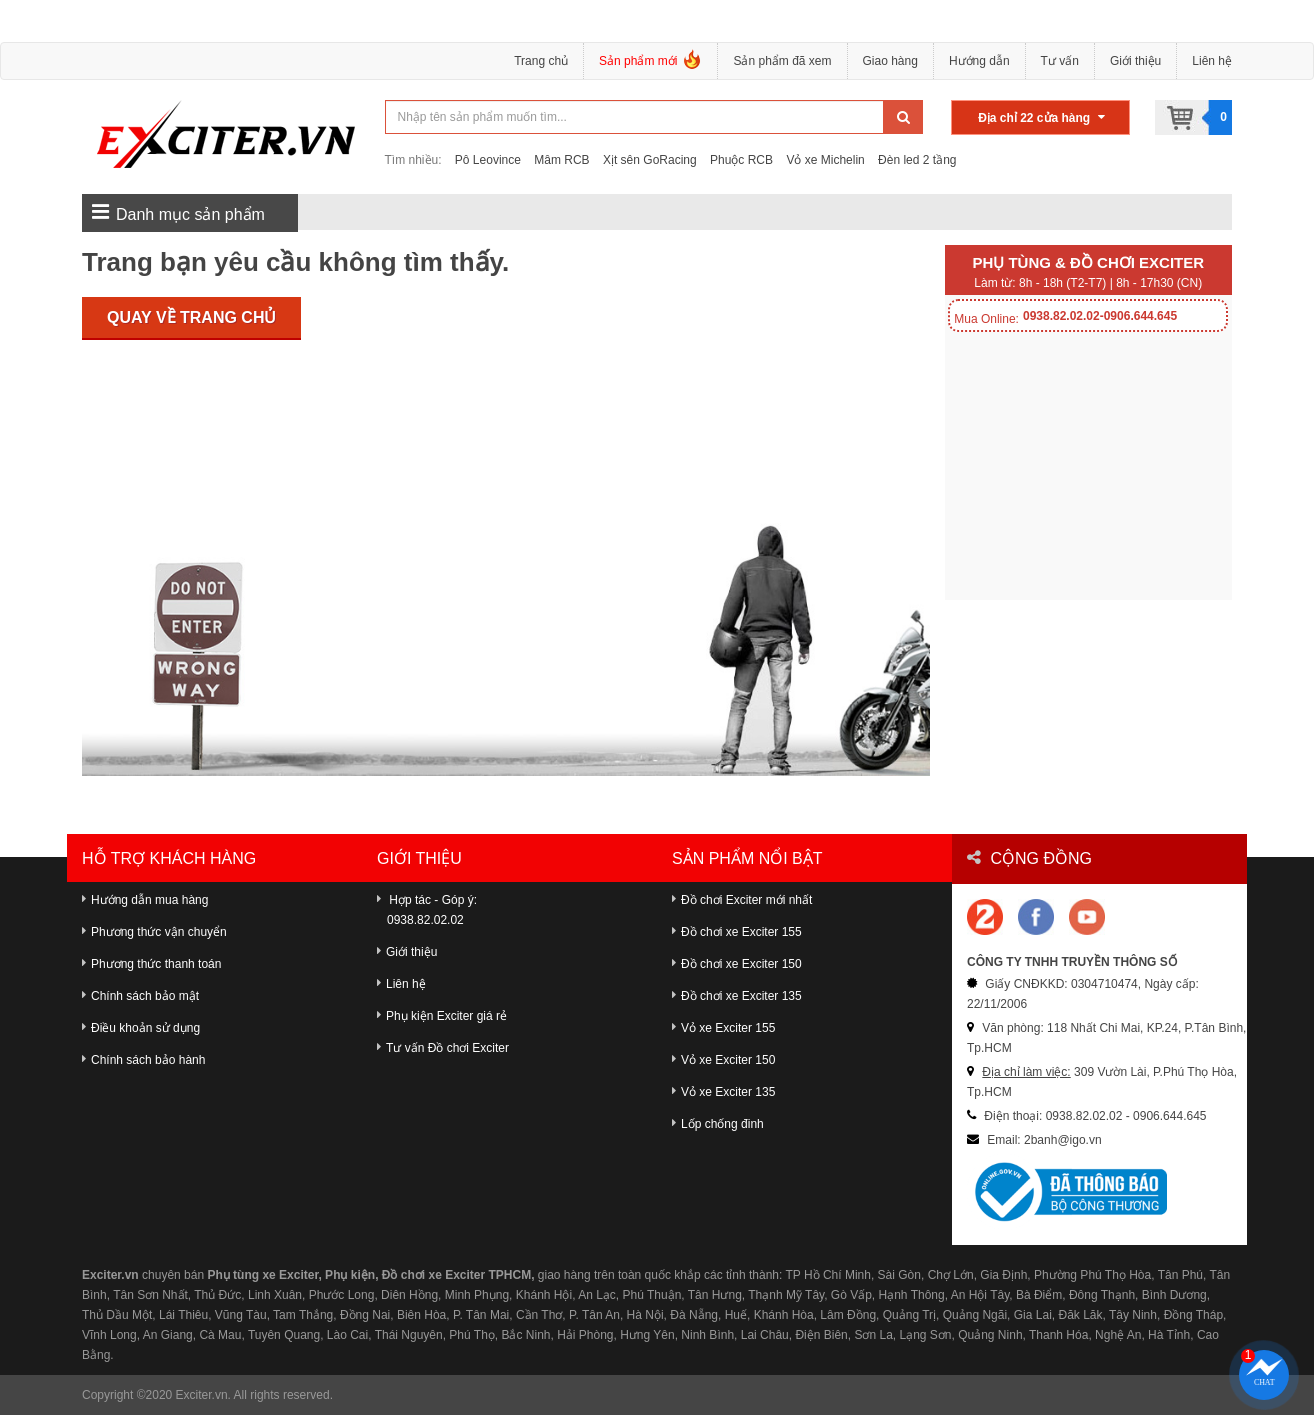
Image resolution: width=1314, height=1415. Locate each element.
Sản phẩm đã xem (782, 61)
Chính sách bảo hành (143, 1060)
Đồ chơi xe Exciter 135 (737, 996)
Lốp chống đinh (718, 1124)
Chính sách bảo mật (140, 996)
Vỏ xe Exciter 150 (723, 1060)
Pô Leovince (488, 160)
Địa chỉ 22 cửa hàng (1042, 118)
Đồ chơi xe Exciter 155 (737, 932)
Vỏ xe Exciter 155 (723, 1028)
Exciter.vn (202, 1395)
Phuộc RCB (741, 160)
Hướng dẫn (979, 61)
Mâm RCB (561, 160)
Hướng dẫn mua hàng (145, 900)
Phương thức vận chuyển (154, 932)
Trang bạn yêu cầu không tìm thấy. (295, 262)
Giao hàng (890, 61)
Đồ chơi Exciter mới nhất (742, 900)
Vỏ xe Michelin (825, 160)
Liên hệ (1212, 61)
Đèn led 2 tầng (917, 160)
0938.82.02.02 (425, 920)
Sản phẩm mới (650, 63)
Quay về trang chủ (191, 317)
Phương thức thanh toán (151, 964)
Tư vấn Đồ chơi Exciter (443, 1048)
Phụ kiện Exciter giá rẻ (442, 1016)
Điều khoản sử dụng (141, 1028)
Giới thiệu (1135, 61)
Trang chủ (541, 61)
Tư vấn (1060, 61)
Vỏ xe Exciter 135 (723, 1092)
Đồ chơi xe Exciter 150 (737, 964)
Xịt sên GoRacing (650, 160)
